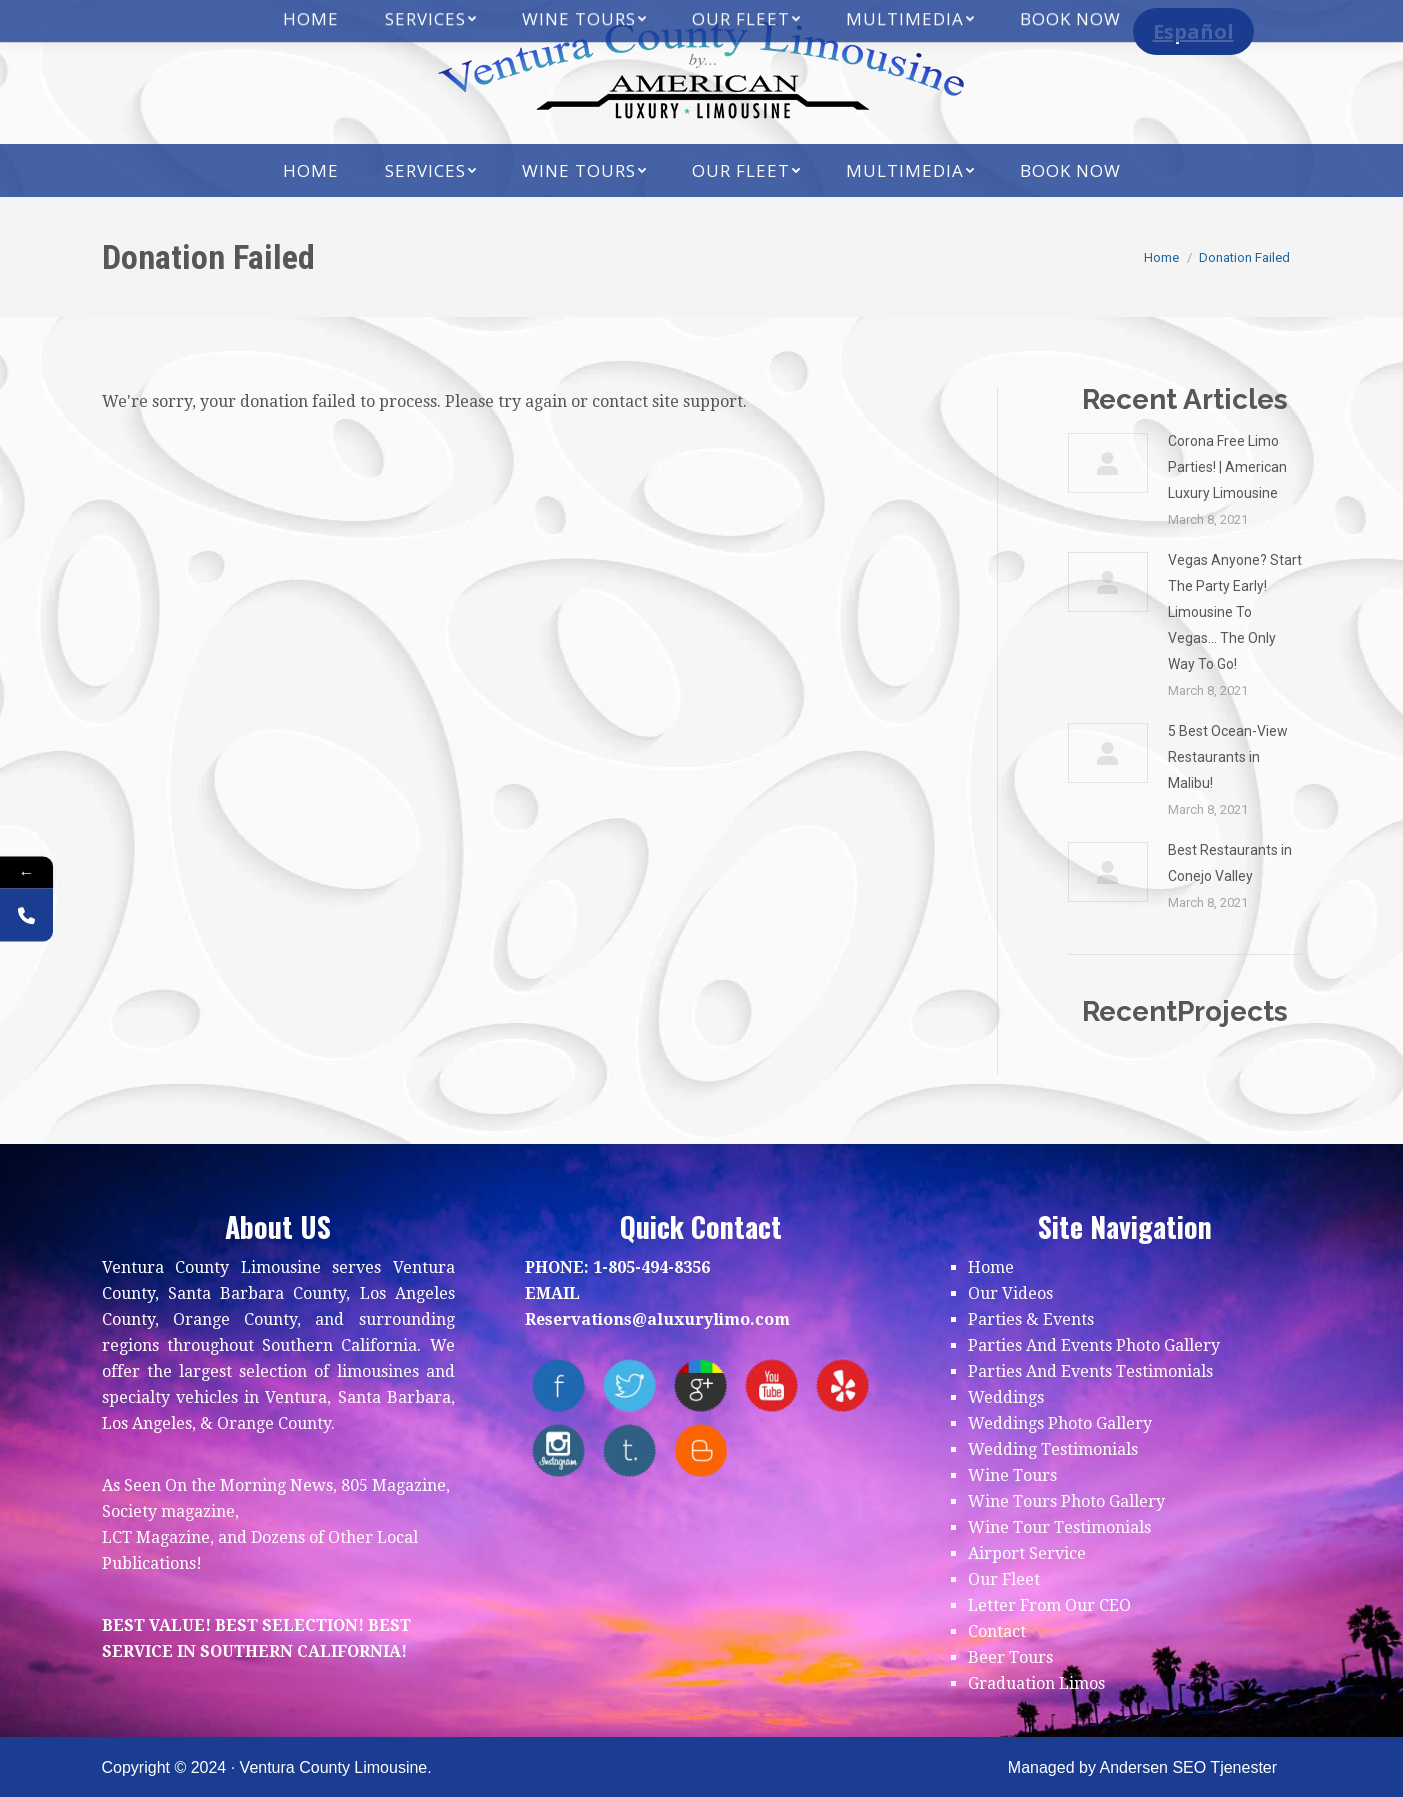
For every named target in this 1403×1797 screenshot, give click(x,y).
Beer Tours (1010, 1657)
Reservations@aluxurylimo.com (657, 1319)
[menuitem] (311, 170)
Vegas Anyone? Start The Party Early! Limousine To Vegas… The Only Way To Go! (1235, 612)
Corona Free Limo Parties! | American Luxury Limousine (1227, 467)
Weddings (1006, 1397)
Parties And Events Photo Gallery (1094, 1345)
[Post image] (1108, 463)
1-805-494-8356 (651, 1267)
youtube (771, 1385)
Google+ (700, 1385)
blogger (700, 1450)
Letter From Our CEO (1049, 1605)
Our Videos (1010, 1293)
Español (1193, 31)
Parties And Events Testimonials (1090, 1371)
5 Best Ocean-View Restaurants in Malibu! (1228, 757)
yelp (842, 1385)
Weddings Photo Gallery (1060, 1423)
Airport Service (1027, 1553)
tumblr (629, 1450)
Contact (997, 1631)
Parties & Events (1031, 1319)
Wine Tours (1012, 1475)
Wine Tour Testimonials (1059, 1527)
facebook (558, 1385)
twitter (629, 1385)
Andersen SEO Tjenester (1188, 1767)
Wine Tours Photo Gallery (1066, 1501)
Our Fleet (1004, 1579)
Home (991, 1267)
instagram (558, 1450)
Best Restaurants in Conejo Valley (1230, 863)
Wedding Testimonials (1053, 1449)
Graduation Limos (1036, 1683)
